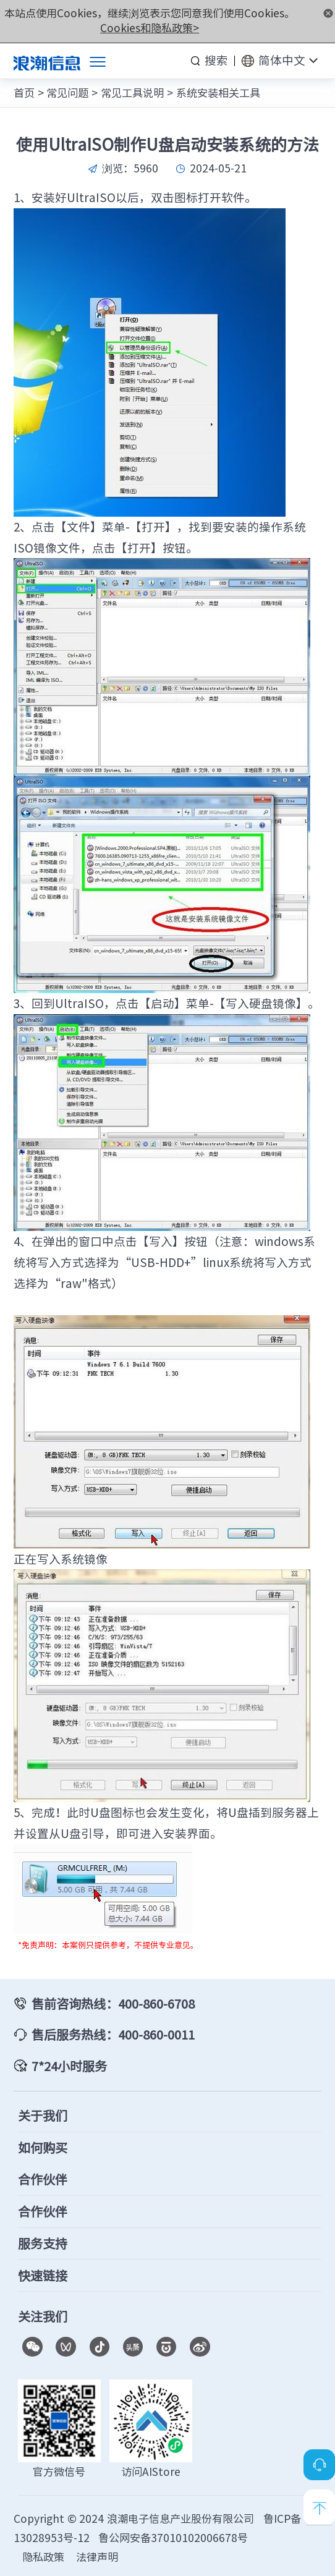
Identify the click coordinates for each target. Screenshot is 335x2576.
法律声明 (97, 2557)
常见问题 (67, 93)
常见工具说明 (132, 93)
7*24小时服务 (69, 2066)
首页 (24, 93)
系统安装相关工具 (218, 93)
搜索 (216, 60)
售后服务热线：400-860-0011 (113, 2034)
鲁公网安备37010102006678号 (173, 2538)
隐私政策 (43, 2557)
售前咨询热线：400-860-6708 (113, 2003)
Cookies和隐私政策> (149, 28)
